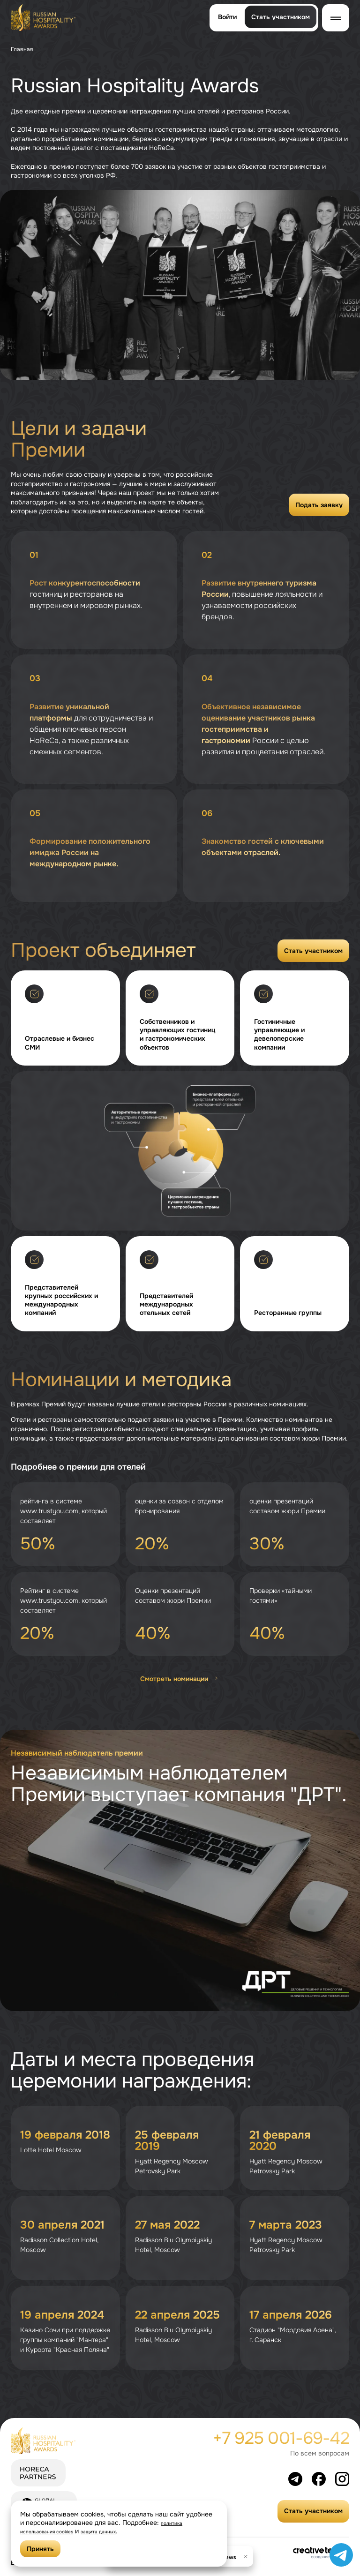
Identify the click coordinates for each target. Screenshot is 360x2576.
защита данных (124, 2531)
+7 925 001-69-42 (281, 2438)
